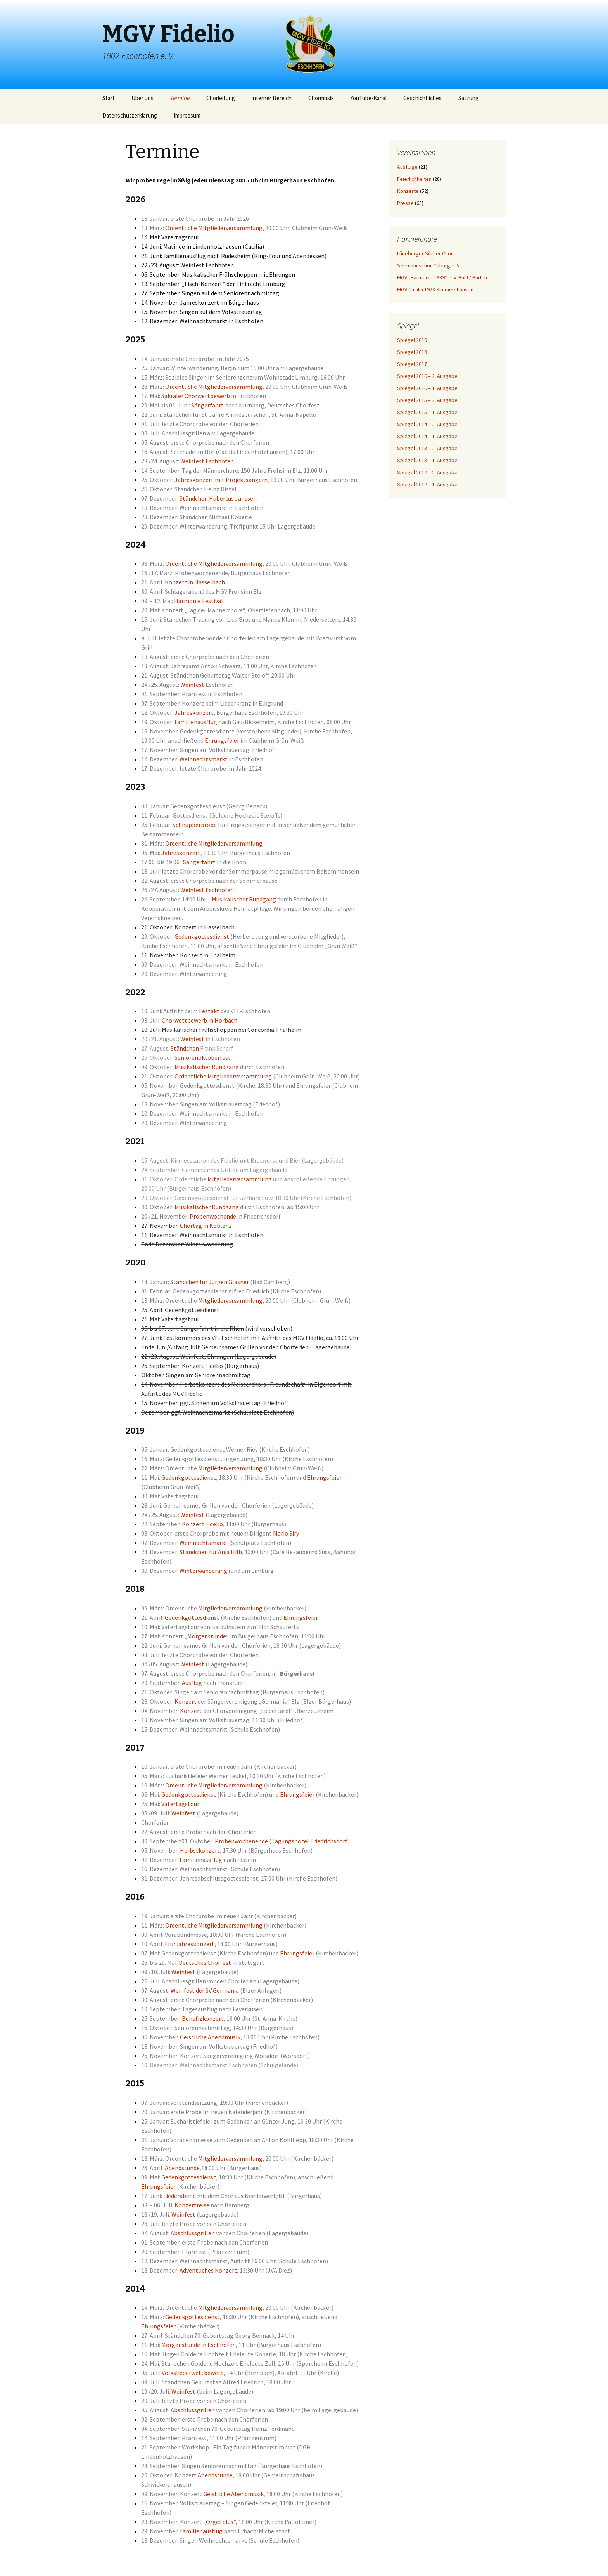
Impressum (187, 115)
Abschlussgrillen (193, 2233)
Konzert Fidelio (202, 1524)
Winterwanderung (203, 1570)
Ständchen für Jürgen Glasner (209, 1282)
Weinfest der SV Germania (205, 1990)
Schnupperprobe (195, 825)
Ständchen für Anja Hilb (211, 1552)
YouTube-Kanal (369, 98)
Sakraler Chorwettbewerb (195, 396)
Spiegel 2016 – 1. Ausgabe (427, 388)
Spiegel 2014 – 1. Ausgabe (427, 436)
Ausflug (192, 1683)
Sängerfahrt (207, 405)
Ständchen (185, 1048)
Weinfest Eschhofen (207, 461)
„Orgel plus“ (219, 2522)
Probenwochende (213, 1216)
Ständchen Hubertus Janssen (218, 498)
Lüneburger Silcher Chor (425, 253)
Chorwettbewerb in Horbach (199, 1020)
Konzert (185, 1701)
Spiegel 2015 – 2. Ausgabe (427, 400)
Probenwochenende (241, 1841)
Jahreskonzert (194, 712)
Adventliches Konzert (208, 2270)
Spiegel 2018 (412, 351)
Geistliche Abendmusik (210, 2037)
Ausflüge (407, 166)
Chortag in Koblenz (206, 1225)
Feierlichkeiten (414, 178)
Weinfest (192, 684)
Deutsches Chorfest (205, 1962)
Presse (405, 202)
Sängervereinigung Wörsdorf (241, 2055)
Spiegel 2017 (412, 364)
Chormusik (321, 98)
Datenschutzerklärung (129, 115)
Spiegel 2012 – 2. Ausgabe (427, 472)
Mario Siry (286, 1533)
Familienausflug (195, 722)
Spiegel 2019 (412, 339)
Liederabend (179, 2196)
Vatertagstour (180, 1804)
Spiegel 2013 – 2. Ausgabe (427, 448)
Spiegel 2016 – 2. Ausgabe (427, 376)
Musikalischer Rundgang (244, 899)
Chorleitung (220, 98)
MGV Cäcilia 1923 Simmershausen (435, 289)
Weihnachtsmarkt (204, 759)
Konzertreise (191, 2205)
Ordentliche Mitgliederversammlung (214, 228)
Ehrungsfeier (222, 740)
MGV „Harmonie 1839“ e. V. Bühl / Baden (442, 277)
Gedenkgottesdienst (201, 936)
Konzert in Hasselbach (195, 582)
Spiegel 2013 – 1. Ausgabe (427, 460)
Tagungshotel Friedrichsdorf (309, 1841)
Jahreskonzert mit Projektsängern (221, 480)
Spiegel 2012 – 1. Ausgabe (427, 484)
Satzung (468, 98)
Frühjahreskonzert (189, 1944)
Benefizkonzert (203, 2018)
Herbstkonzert (200, 1850)
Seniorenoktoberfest (202, 1057)
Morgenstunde (206, 1636)
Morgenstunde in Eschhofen (198, 2345)
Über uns (142, 98)
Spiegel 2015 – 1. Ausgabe (427, 412)
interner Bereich (272, 98)
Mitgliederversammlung (239, 1179)
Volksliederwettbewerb (193, 2373)
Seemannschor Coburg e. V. (428, 265)
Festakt (209, 1011)
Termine (180, 98)
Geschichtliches (422, 98)
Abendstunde (182, 2168)
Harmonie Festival (198, 601)
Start (108, 98)
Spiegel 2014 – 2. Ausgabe (427, 424)
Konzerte (408, 190)
